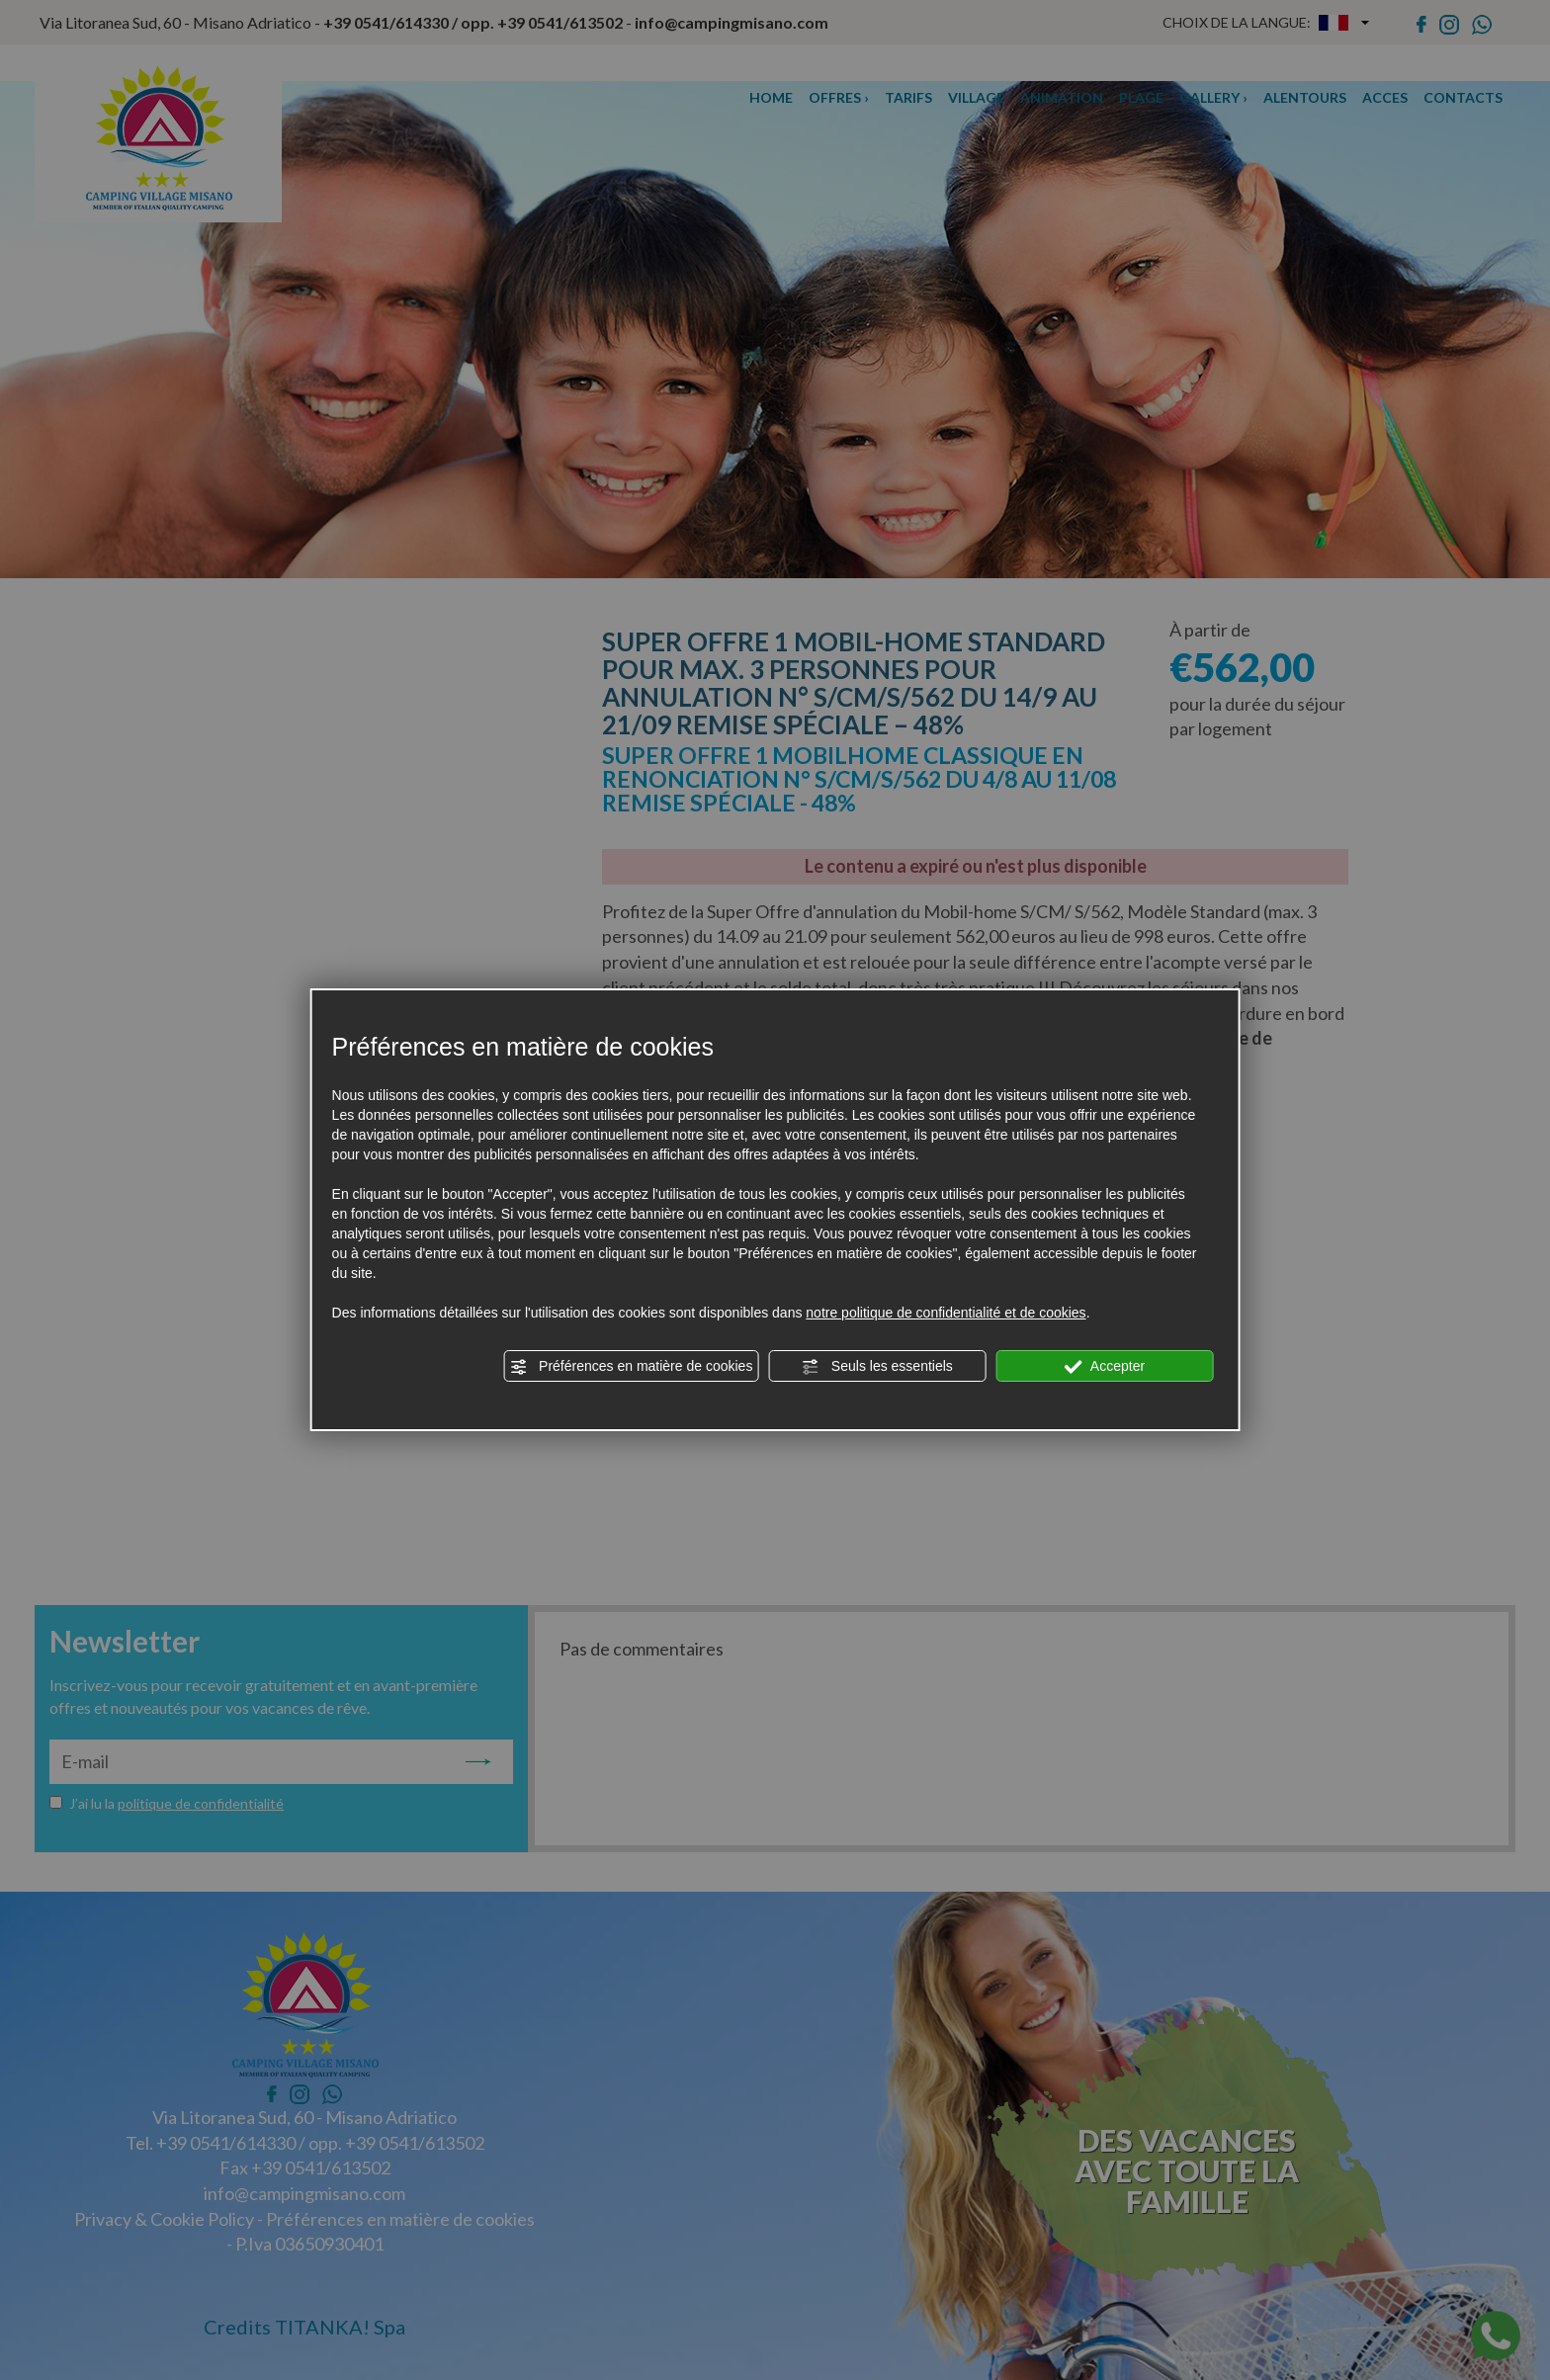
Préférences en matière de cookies (630, 1367)
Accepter (1105, 1367)
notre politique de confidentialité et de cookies (945, 1312)
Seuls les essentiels (877, 1367)
